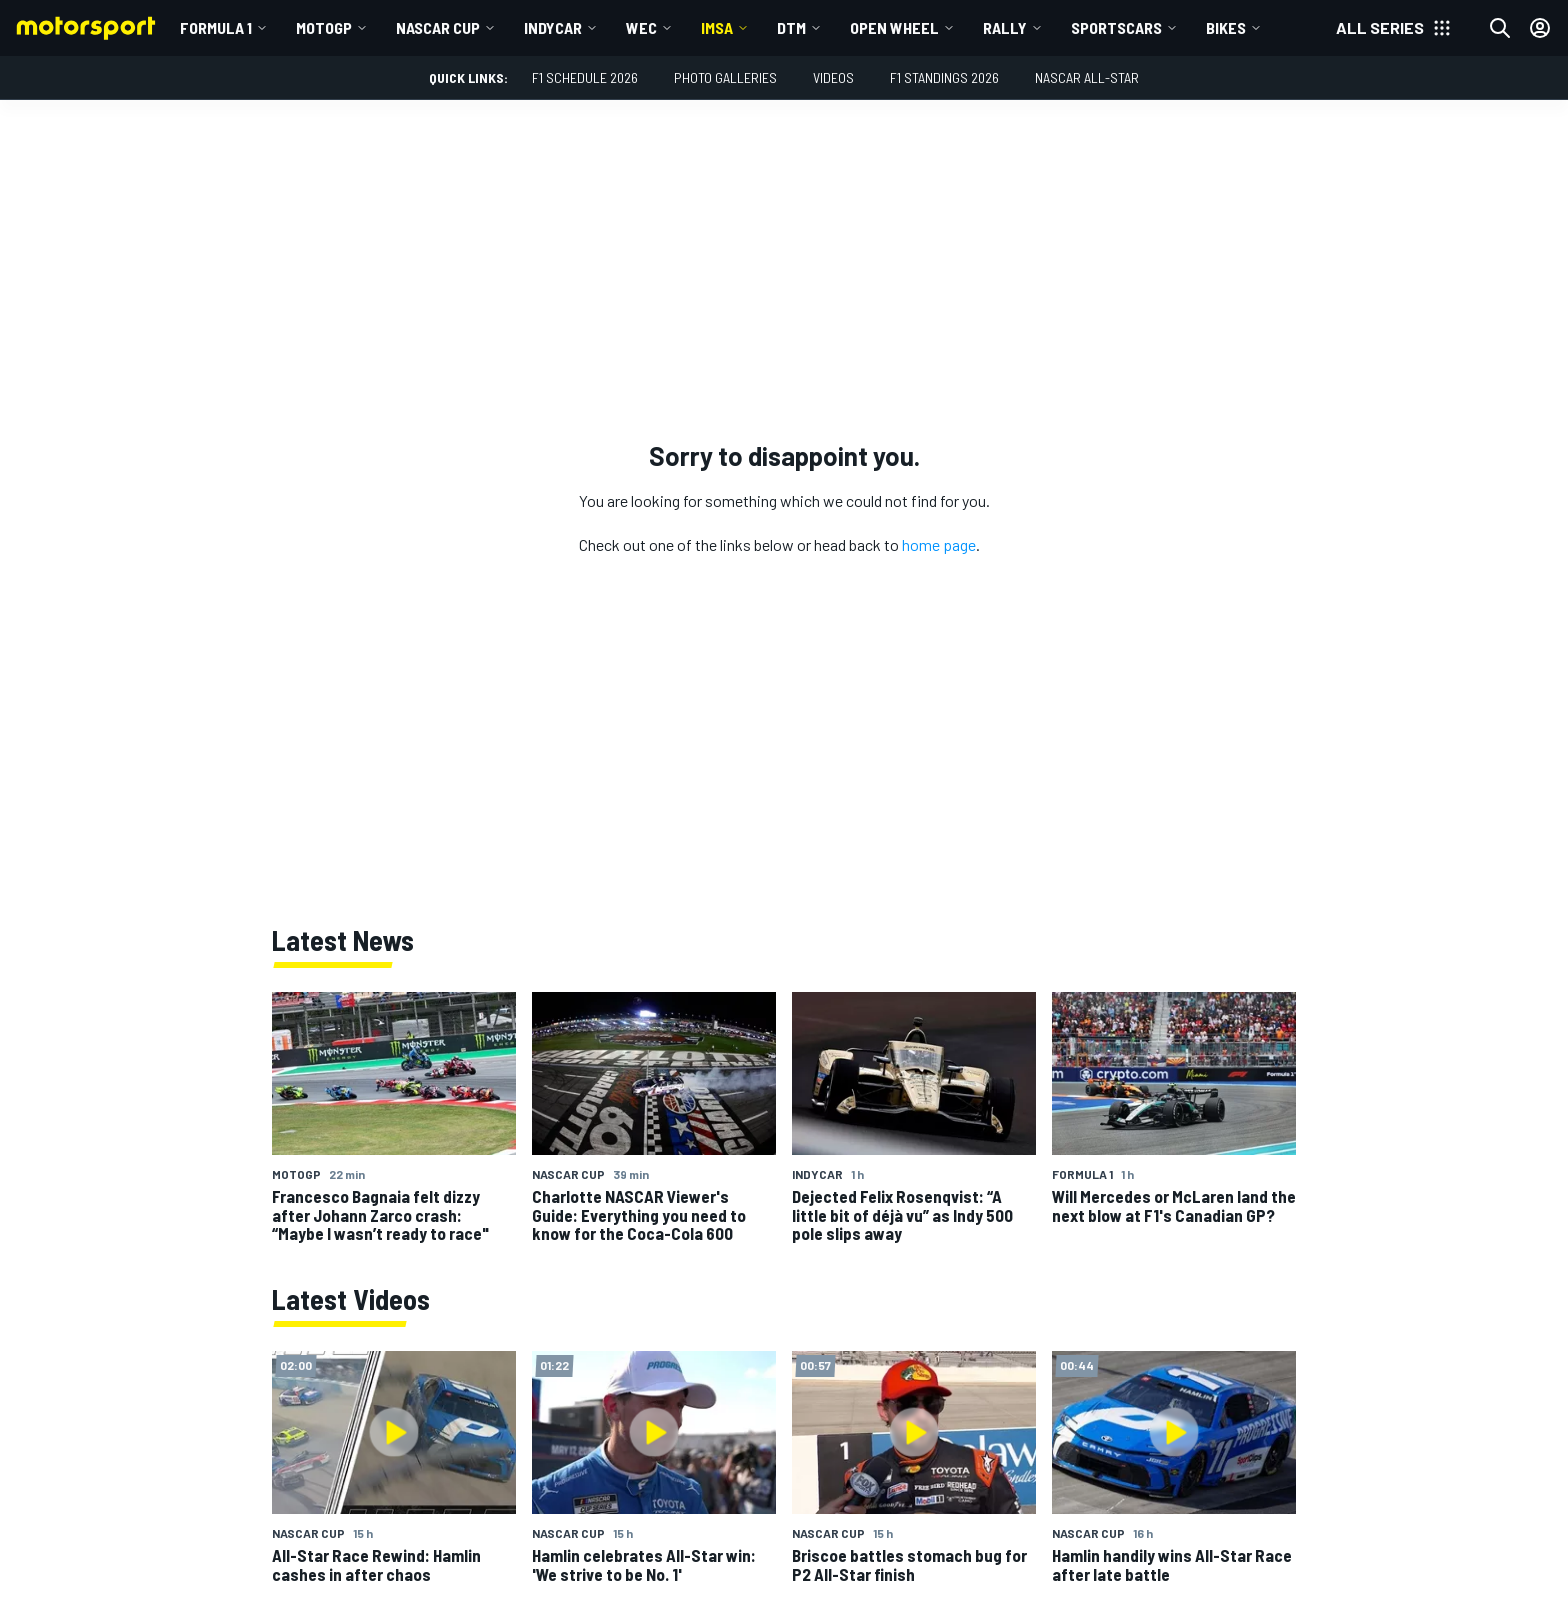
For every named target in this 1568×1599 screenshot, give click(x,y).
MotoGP (324, 27)
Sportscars (1116, 27)
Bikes (1226, 27)
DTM (791, 27)
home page (939, 544)
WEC (641, 27)
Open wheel (894, 27)
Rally (1005, 27)
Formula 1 (216, 27)
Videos (833, 77)
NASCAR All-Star (1087, 77)
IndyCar (553, 27)
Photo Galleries (725, 77)
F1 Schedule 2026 (585, 77)
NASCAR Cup (438, 27)
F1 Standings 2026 (944, 77)
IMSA (717, 27)
